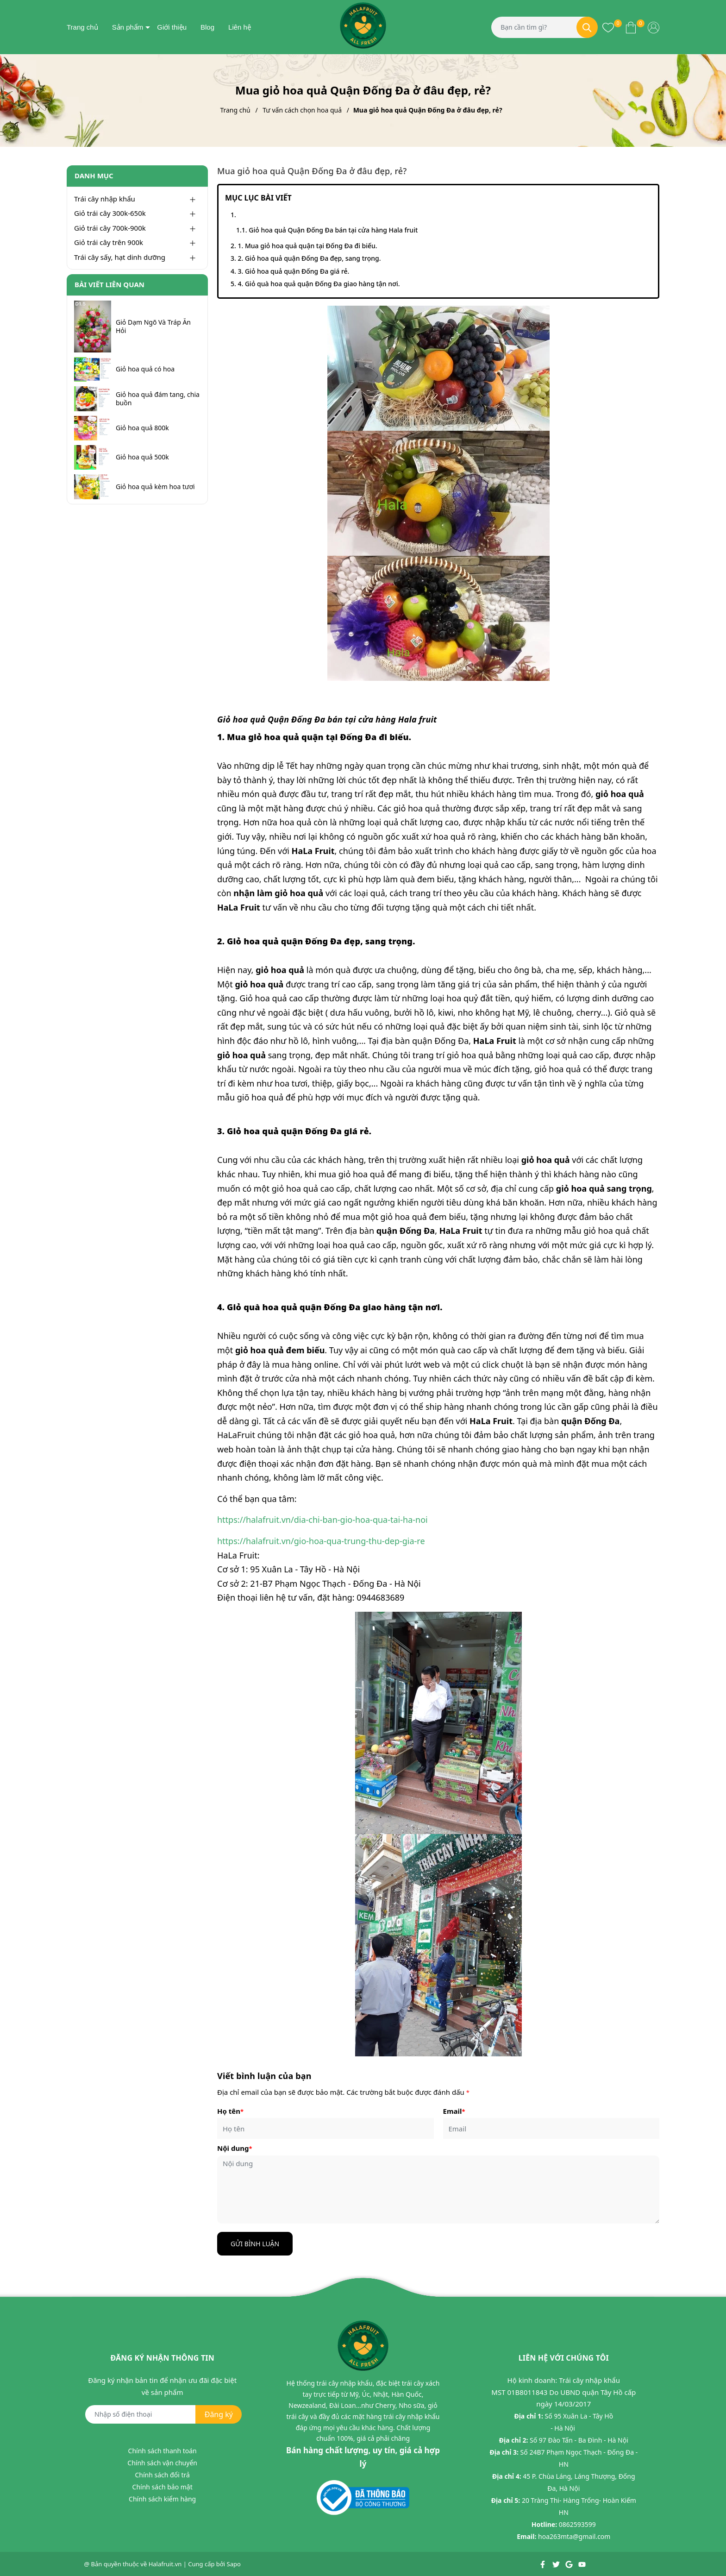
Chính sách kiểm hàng (162, 2498)
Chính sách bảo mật (162, 2486)
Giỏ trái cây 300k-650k (110, 213)
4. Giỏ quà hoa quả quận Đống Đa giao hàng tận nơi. (319, 283)
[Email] (551, 2128)
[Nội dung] (438, 2189)
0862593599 (577, 2524)
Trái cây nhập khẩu (104, 198)
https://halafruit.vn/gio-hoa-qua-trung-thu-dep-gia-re (321, 1540)
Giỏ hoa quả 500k (142, 457)
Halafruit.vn (165, 2564)
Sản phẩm (128, 27)
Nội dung (234, 2148)
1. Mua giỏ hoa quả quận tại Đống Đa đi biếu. (307, 245)
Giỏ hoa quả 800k (142, 428)
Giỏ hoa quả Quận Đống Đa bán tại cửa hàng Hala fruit (333, 230)
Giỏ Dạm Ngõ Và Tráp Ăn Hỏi (153, 326)
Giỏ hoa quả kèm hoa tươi (155, 487)
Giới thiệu (172, 27)
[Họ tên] (325, 2128)
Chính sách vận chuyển (162, 2462)
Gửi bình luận (255, 2243)
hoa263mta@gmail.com (574, 2536)
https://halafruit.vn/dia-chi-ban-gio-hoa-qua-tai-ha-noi (322, 1519)
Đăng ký (219, 2414)
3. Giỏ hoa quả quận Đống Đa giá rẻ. (293, 271)
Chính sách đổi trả (162, 2474)
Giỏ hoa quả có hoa (145, 369)
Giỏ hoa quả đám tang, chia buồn (158, 398)
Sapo (234, 2564)
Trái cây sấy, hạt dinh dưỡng (119, 257)
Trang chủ (82, 27)
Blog (207, 27)
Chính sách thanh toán (162, 2450)
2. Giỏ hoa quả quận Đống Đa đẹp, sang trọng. (309, 258)
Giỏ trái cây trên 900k (108, 242)
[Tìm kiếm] (587, 27)
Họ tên (230, 2111)
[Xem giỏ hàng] (631, 27)
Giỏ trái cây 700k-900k (110, 227)
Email (454, 2111)
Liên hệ (239, 27)
